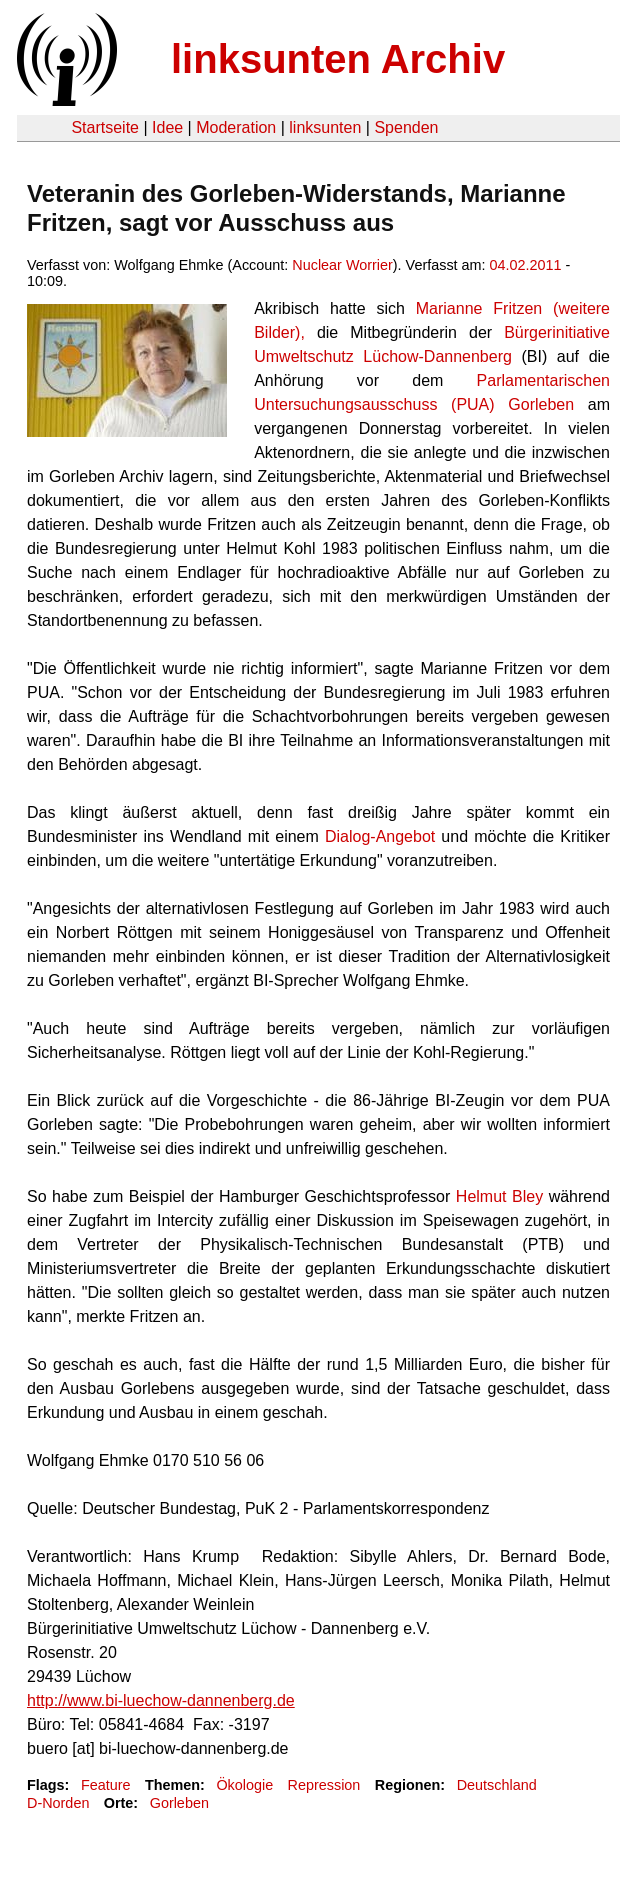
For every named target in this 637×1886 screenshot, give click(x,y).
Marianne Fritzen (479, 308)
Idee (167, 127)
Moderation (236, 127)
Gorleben (179, 1803)
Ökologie (244, 1785)
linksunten (325, 127)
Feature (106, 1785)
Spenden (406, 127)
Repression (324, 1785)
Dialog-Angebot (380, 836)
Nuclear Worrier (342, 265)
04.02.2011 (526, 265)
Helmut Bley (499, 1196)
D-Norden (58, 1803)
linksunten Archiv (338, 59)
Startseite (105, 127)
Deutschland (497, 1785)
